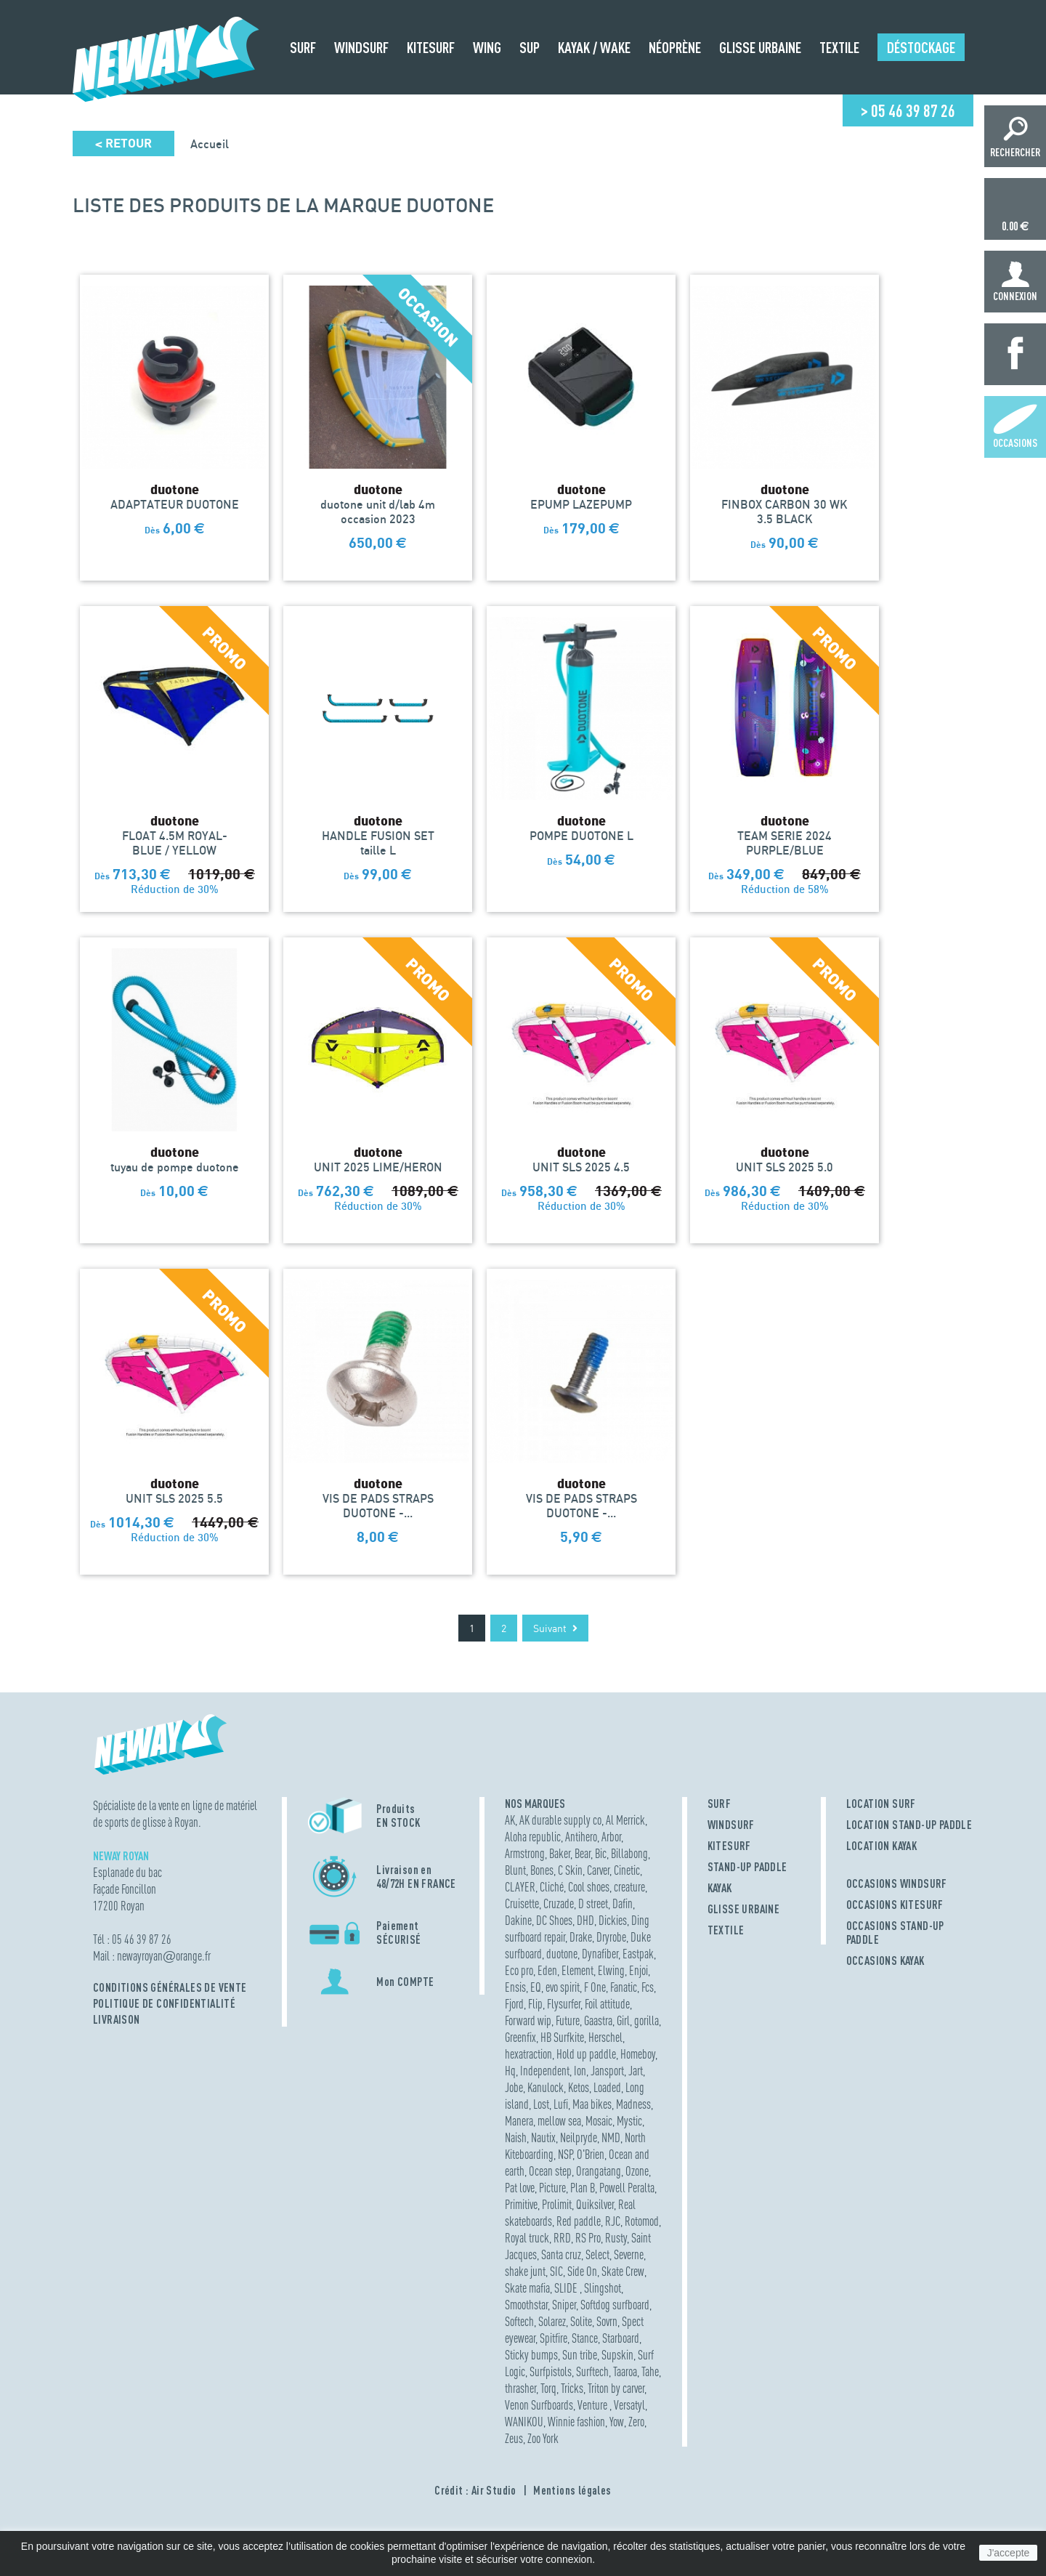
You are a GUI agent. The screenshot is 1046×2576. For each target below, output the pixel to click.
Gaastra (598, 2020)
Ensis (515, 1987)
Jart (635, 2070)
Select (597, 2254)
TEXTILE (726, 1930)
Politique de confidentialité (164, 2003)
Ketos (578, 2087)
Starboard (620, 2338)
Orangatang (598, 2171)
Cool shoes (588, 1886)
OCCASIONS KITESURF (895, 1904)
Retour (123, 143)
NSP (565, 2154)
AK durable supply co (560, 1820)
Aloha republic (533, 1836)
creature (629, 1886)
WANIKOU (524, 2421)
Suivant (555, 1628)
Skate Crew (622, 2271)
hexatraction (528, 2054)
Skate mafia (527, 2288)
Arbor (611, 1836)
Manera (519, 2120)
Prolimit (557, 2204)
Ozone (637, 2171)
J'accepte (1008, 2553)
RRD (562, 2237)
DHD (585, 1920)
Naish (516, 2137)
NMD (610, 2137)
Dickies (613, 1920)
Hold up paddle (586, 2054)
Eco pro (519, 1970)
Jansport (607, 2070)
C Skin (570, 1870)
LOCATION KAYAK (881, 1845)
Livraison (116, 2019)
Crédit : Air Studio (475, 2490)
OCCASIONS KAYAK (885, 1960)
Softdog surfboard (614, 2304)
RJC (612, 2221)
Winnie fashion (576, 2421)
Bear (583, 1853)
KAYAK (720, 1887)
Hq (510, 2070)
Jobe (514, 2087)
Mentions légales (572, 2490)
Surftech (592, 2371)
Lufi (561, 2104)
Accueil (209, 144)
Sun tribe (579, 2354)
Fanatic (623, 1987)
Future (568, 2020)
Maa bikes (592, 2104)
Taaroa (625, 2371)
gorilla (646, 2020)
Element (577, 1970)
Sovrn (606, 2321)
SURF (719, 1803)
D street (593, 1903)
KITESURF (729, 1845)
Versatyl (629, 2405)
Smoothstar (526, 2304)
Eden (547, 1970)
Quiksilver (595, 2204)
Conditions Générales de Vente (170, 1987)
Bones (542, 1870)
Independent (544, 2070)
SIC (556, 2271)
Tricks (572, 2388)
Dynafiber (600, 1953)
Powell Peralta (626, 2187)
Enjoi (638, 1970)
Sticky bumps (531, 2354)
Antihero (581, 1836)
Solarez (552, 2321)
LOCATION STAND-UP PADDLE (909, 1824)
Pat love (520, 2187)
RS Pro (588, 2237)
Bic (601, 1853)
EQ (535, 1987)
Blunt (515, 1870)
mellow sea (559, 2120)
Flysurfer (563, 2003)
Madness (633, 2104)
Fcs (647, 1987)
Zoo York (543, 2438)
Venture (593, 2405)
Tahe (650, 2371)
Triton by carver (616, 2388)
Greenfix (520, 2037)
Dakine (518, 1920)
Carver (598, 1870)
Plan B (582, 2187)
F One (595, 1987)
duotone (561, 1953)
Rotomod (642, 2221)
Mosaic (598, 2120)
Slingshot (602, 2288)
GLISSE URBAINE (744, 1908)
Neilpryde (578, 2137)
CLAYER (520, 1886)
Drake (580, 1937)
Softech (519, 2321)
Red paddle (578, 2221)
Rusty (616, 2237)
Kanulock (545, 2087)
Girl (623, 2020)
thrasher (520, 2388)
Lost (541, 2104)
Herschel (605, 2037)
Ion (580, 2070)
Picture (552, 2187)
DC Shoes (554, 1920)
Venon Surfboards (539, 2405)
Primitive (521, 2204)
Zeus (514, 2438)
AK (510, 1820)
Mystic (629, 2120)
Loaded (607, 2087)
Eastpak (638, 1953)
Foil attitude (607, 2003)
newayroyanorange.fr (164, 1955)
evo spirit (563, 1987)
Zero (636, 2421)
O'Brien (590, 2154)
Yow (616, 2421)
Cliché (552, 1886)
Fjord (514, 2003)
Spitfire (553, 2338)
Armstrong (525, 1853)
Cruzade (558, 1903)
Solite (581, 2321)
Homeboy (637, 2054)
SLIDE (567, 2288)
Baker (559, 1853)
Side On (582, 2271)
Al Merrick (625, 1820)
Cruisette (522, 1903)
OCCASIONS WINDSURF (896, 1883)
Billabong (629, 1853)
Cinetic (627, 1870)
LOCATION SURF (881, 1803)
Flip (535, 2003)
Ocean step (550, 2171)
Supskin (617, 2354)
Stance (585, 2338)
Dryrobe (611, 1937)
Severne (629, 2254)
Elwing (611, 1970)
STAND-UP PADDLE (747, 1866)
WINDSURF (731, 1824)
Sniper (564, 2304)
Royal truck (527, 2237)
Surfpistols (551, 2371)
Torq (548, 2388)
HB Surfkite (562, 2037)
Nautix (543, 2137)
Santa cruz (561, 2254)
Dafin (622, 1903)
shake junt (525, 2271)
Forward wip (528, 2020)
